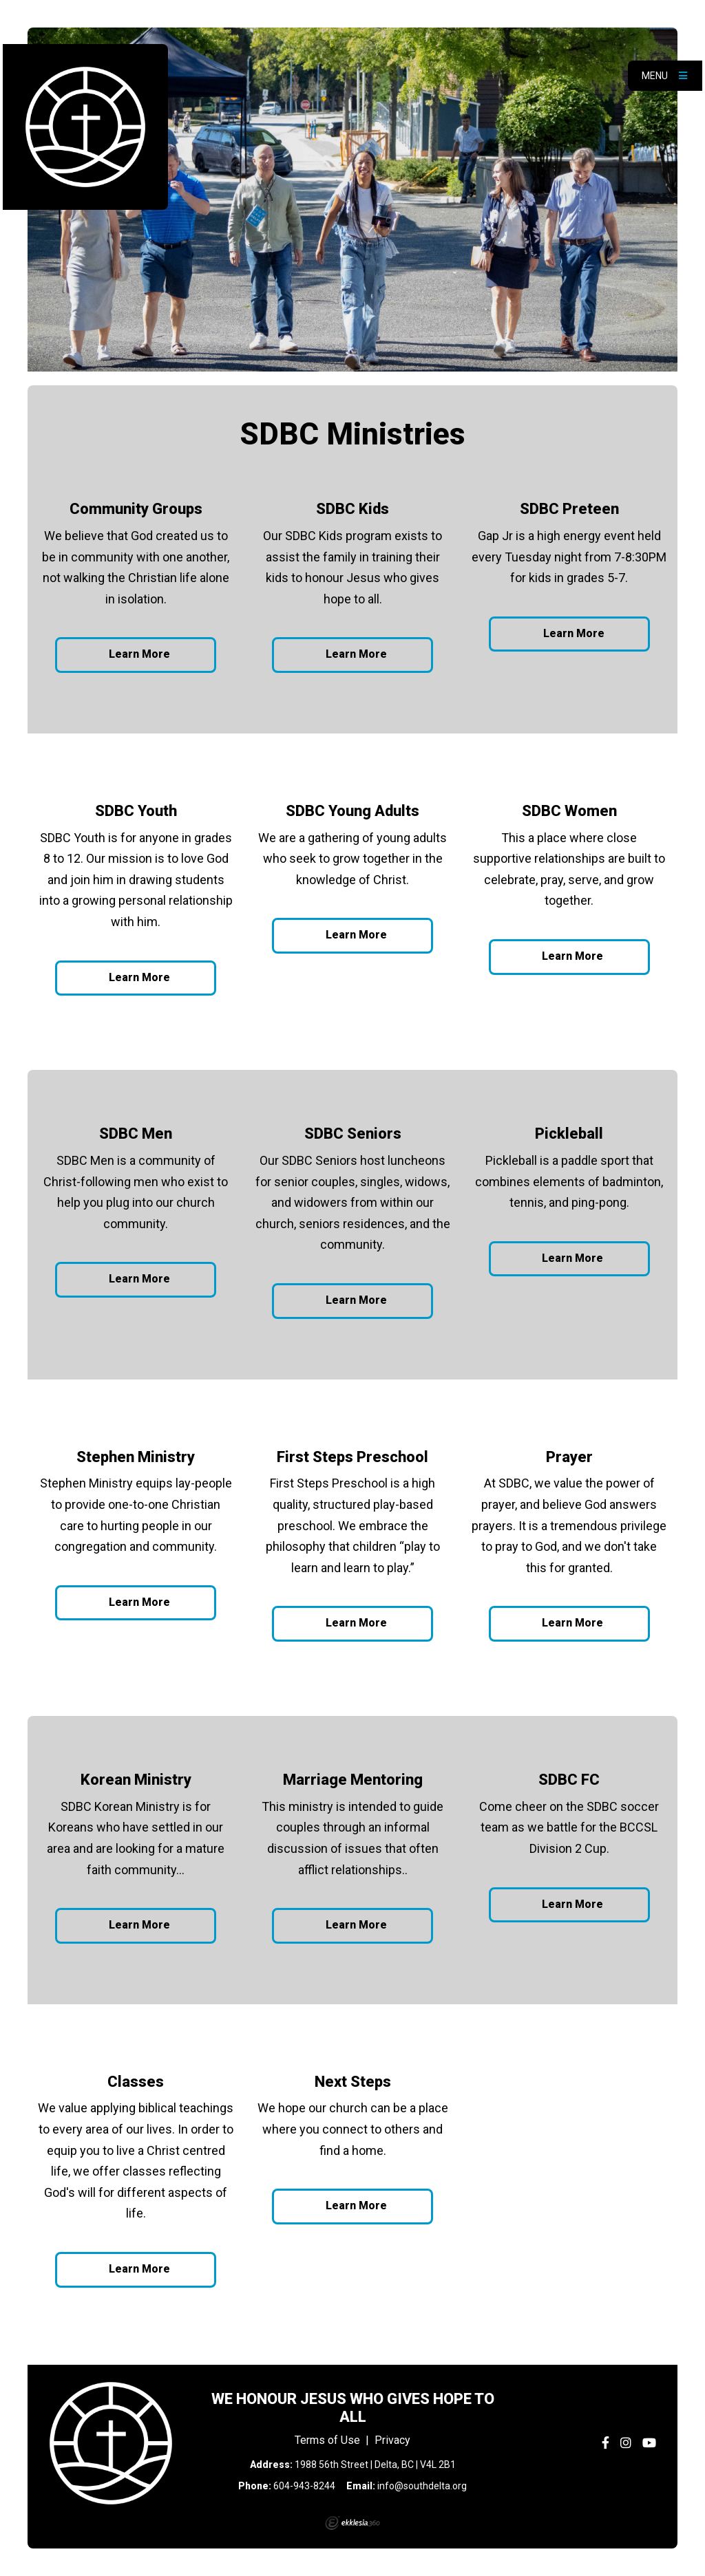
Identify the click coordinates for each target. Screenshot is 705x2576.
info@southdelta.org (422, 2485)
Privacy (392, 2440)
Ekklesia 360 (352, 2523)
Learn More (139, 654)
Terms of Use (327, 2440)
